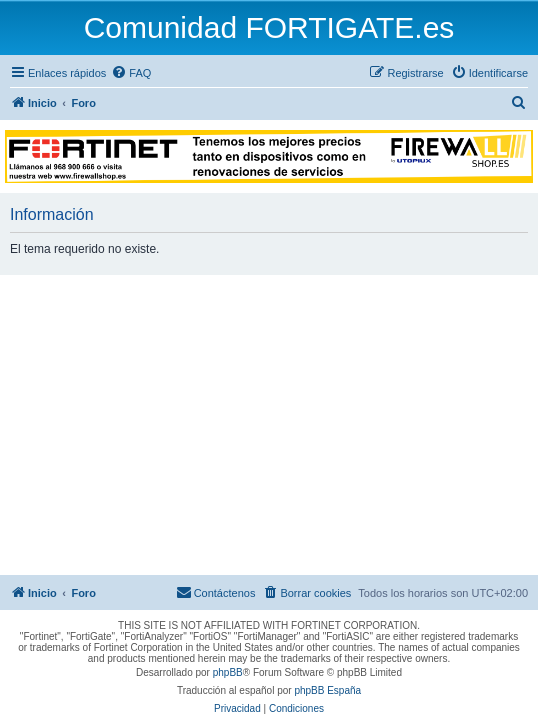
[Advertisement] (269, 425)
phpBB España (327, 690)
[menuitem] (131, 73)
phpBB (228, 672)
